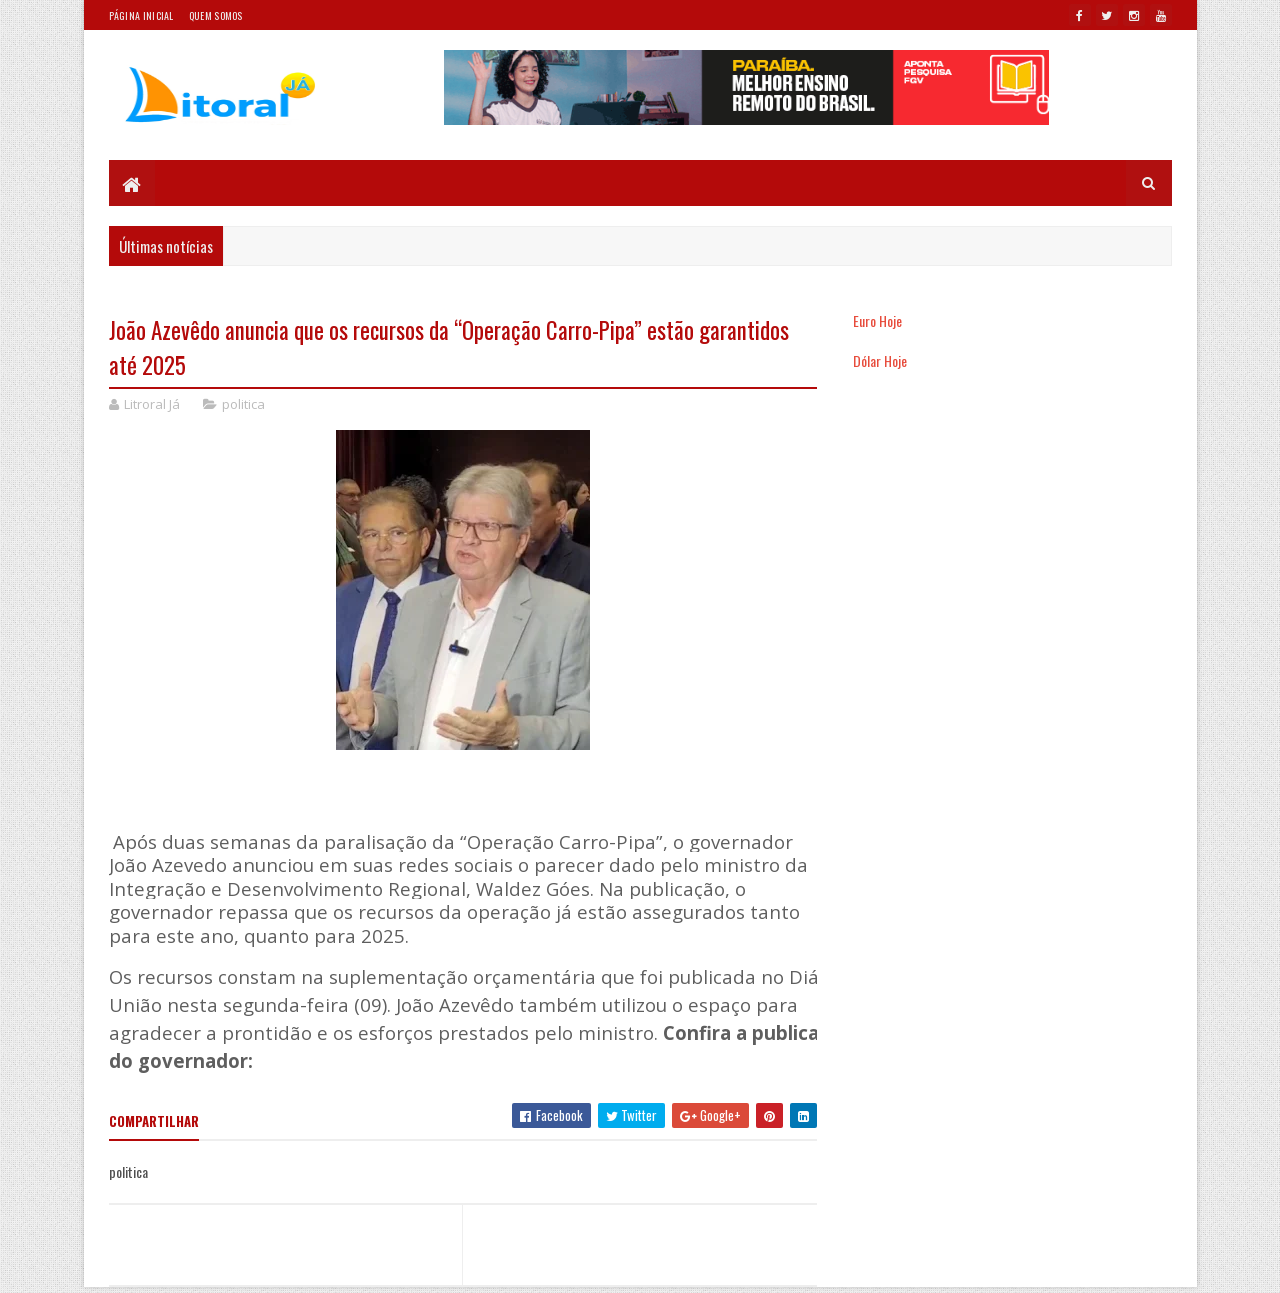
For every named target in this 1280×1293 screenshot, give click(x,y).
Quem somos (216, 15)
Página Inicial (141, 15)
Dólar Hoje (880, 360)
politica (243, 404)
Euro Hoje (877, 320)
